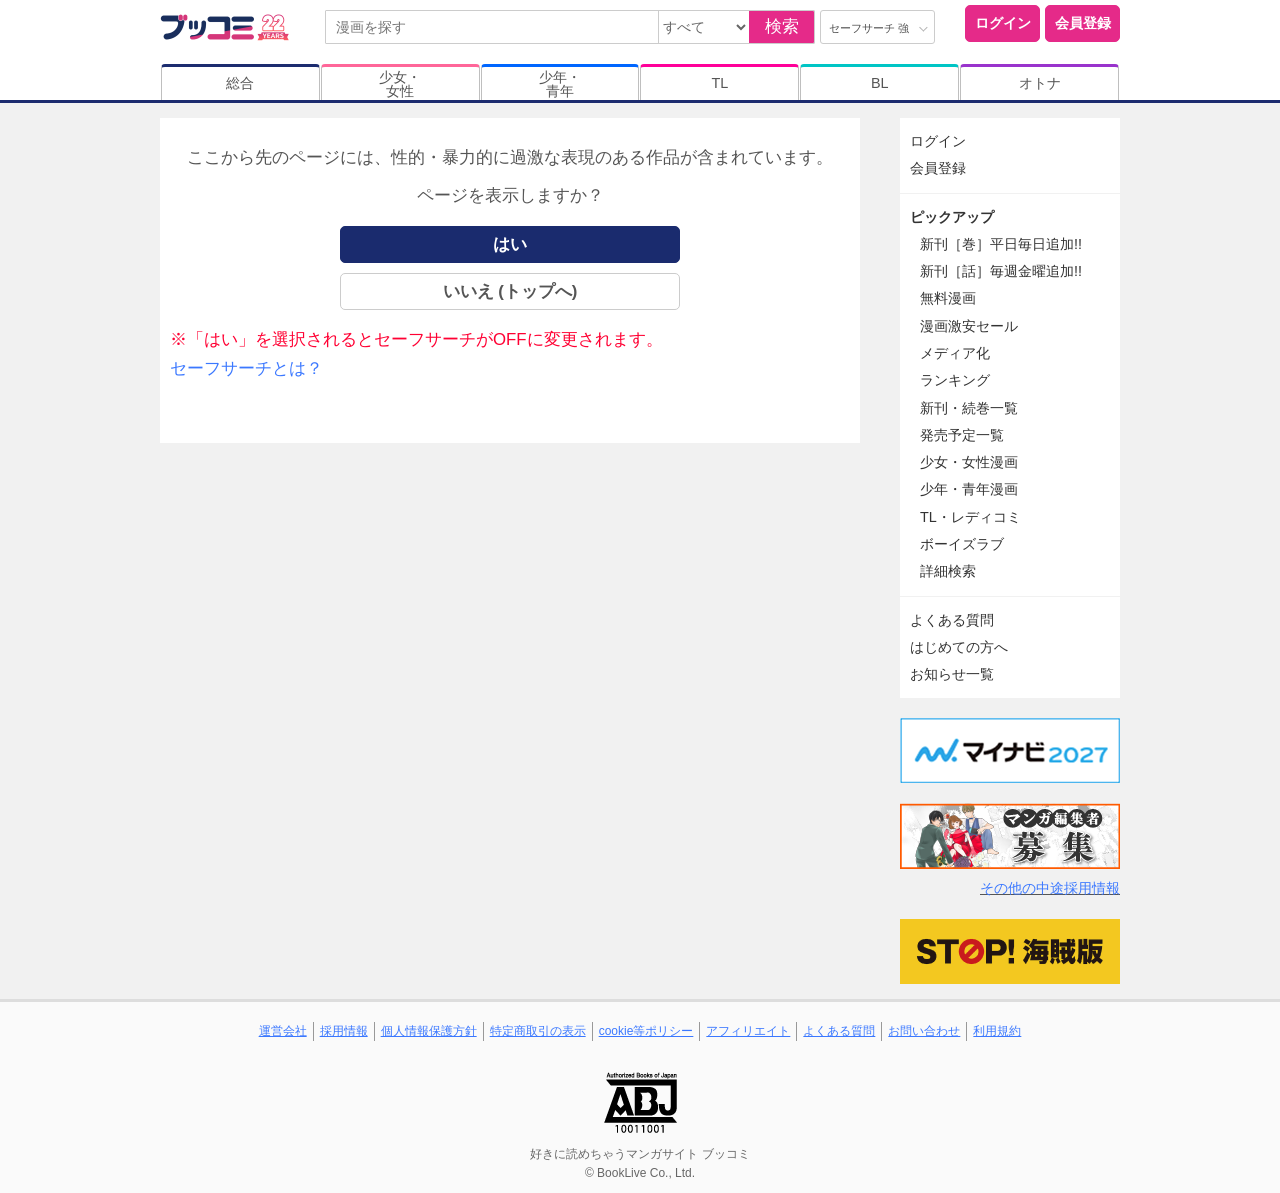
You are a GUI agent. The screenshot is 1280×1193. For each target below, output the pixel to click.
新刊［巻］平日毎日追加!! (1001, 244)
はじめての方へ (959, 647)
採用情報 (344, 1031)
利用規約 (997, 1031)
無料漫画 (948, 298)
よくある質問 (952, 620)
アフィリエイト (748, 1031)
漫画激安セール (969, 326)
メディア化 (955, 353)
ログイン (1003, 23)
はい (510, 244)
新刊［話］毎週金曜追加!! (1001, 271)
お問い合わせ (924, 1031)
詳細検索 (948, 571)
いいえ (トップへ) (510, 291)
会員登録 (1083, 23)
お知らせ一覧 (952, 674)
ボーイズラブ (962, 544)
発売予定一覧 (962, 435)
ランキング (955, 380)
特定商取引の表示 (538, 1031)
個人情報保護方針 (429, 1031)
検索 (782, 26)
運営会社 (283, 1031)
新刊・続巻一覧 (969, 408)
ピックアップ (952, 217)
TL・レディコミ (970, 517)
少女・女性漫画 (969, 462)
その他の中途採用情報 (1050, 888)
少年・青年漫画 (969, 489)
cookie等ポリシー (646, 1031)
